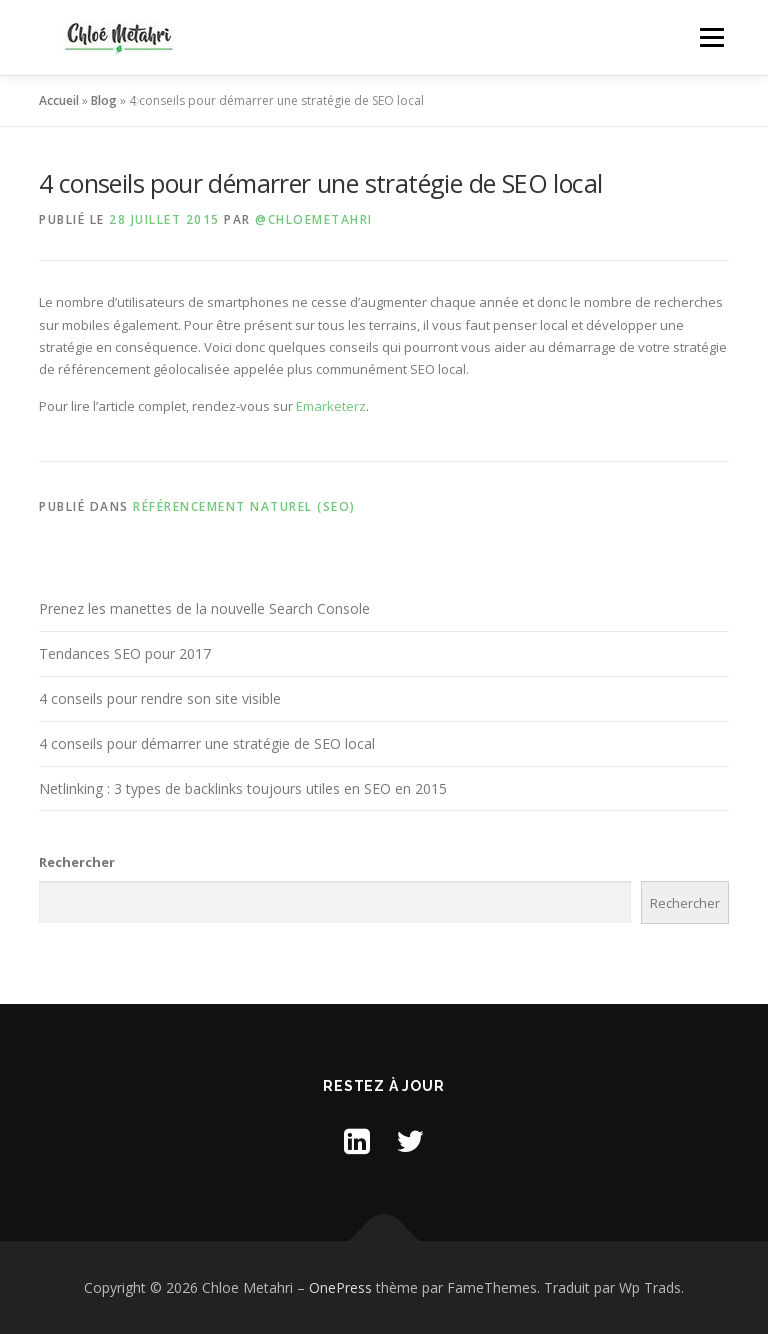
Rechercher (77, 862)
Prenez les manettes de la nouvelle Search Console (204, 608)
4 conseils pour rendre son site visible (160, 698)
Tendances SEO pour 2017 (125, 653)
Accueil (59, 100)
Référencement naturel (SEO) (244, 506)
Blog (104, 100)
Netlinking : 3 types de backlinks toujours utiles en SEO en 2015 (243, 788)
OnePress (340, 1287)
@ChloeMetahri (314, 219)
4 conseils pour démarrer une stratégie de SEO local (207, 743)
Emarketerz (331, 406)
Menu (711, 37)
